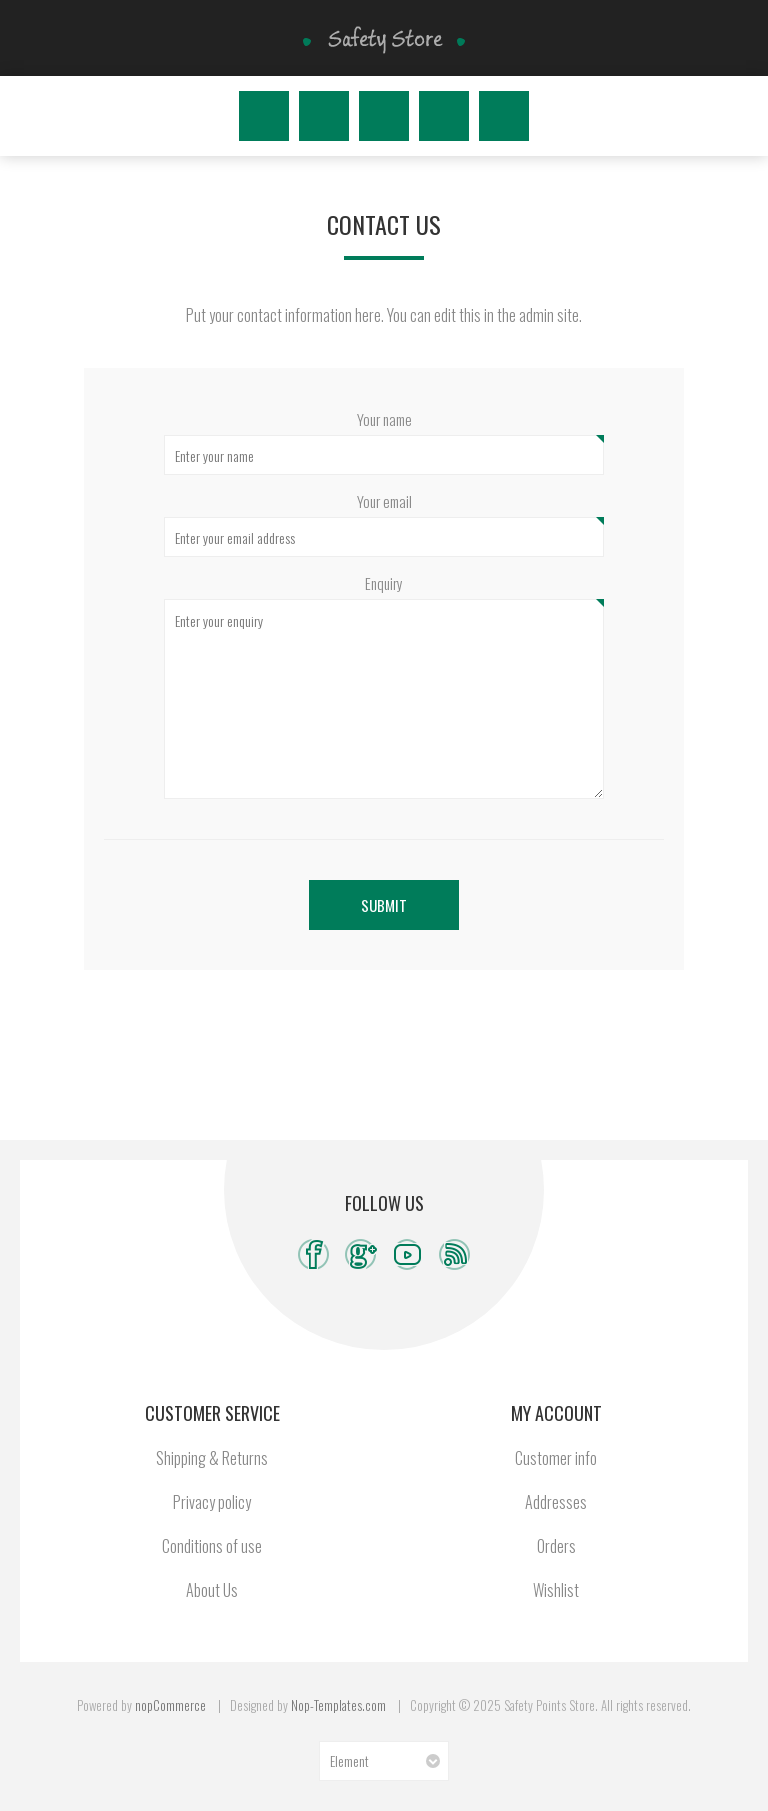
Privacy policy (212, 1502)
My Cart (504, 116)
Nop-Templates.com (338, 1705)
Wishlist (444, 116)
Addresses (556, 1502)
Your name (384, 419)
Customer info (556, 1458)
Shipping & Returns (212, 1458)
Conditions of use (212, 1546)
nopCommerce (170, 1705)
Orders (556, 1546)
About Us (212, 1590)
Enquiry (384, 583)
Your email (384, 501)
